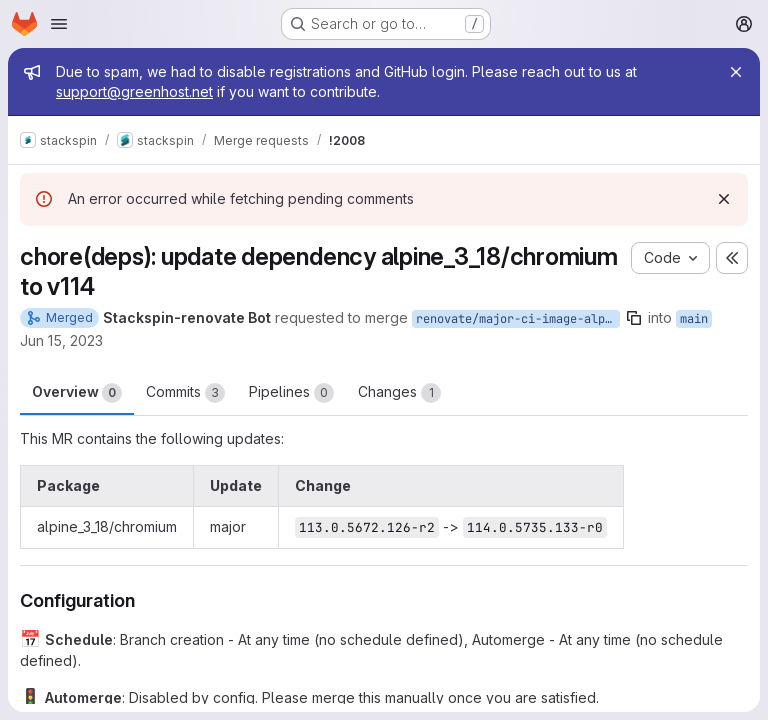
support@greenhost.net (134, 91)
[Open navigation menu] (59, 24)
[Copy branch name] (634, 318)
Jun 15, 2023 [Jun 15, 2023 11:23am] (61, 340)
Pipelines (291, 393)
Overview (77, 393)
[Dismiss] (724, 199)
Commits (185, 393)
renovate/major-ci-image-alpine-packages (518, 319)
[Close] (736, 72)
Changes (399, 393)
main (694, 319)
